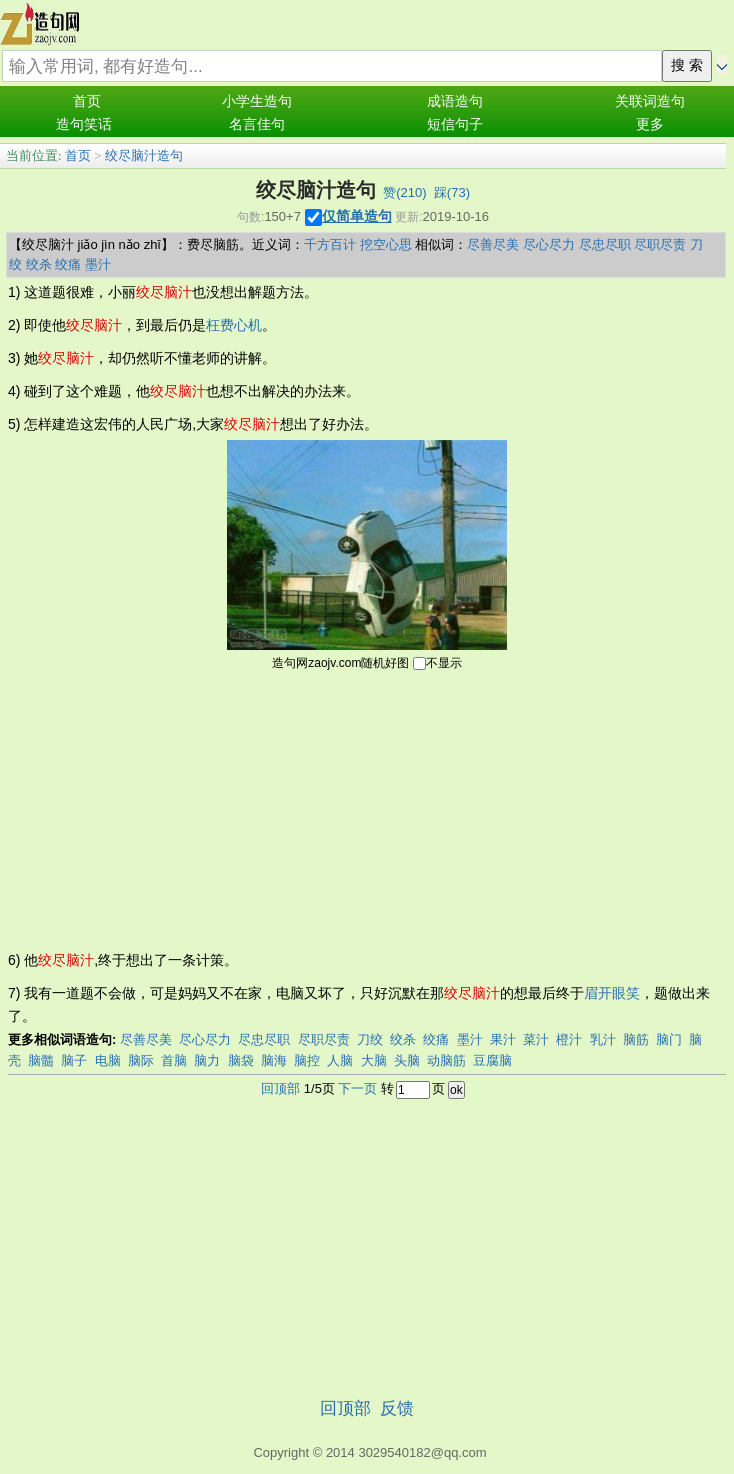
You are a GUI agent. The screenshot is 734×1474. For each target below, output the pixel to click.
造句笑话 (84, 124)
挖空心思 (386, 244)
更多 (650, 124)
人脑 (340, 1060)
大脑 (374, 1060)
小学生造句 (257, 101)
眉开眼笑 (612, 993)
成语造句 (455, 101)
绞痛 (68, 264)
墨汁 (98, 264)
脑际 (141, 1060)
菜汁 (536, 1039)
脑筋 (636, 1039)
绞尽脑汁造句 (144, 155)
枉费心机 (234, 325)
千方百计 (330, 244)
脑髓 (41, 1060)
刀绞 (370, 1039)
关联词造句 (650, 101)
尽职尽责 (660, 244)
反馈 (397, 1408)
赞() (404, 192)
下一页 (357, 1088)
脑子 (74, 1060)
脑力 (207, 1060)
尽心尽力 (549, 244)
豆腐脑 (492, 1060)
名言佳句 (257, 124)
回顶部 (280, 1088)
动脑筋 (446, 1060)
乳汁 (603, 1039)
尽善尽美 (493, 244)
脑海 (274, 1060)
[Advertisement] (367, 809)
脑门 (669, 1039)
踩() (452, 192)
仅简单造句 (357, 216)
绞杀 (39, 264)
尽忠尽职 (605, 244)
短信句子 (455, 124)
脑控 (307, 1060)
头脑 (407, 1060)
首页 (87, 101)
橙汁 (569, 1039)
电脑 (108, 1060)
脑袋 (241, 1060)
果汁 (503, 1039)
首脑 (174, 1060)
